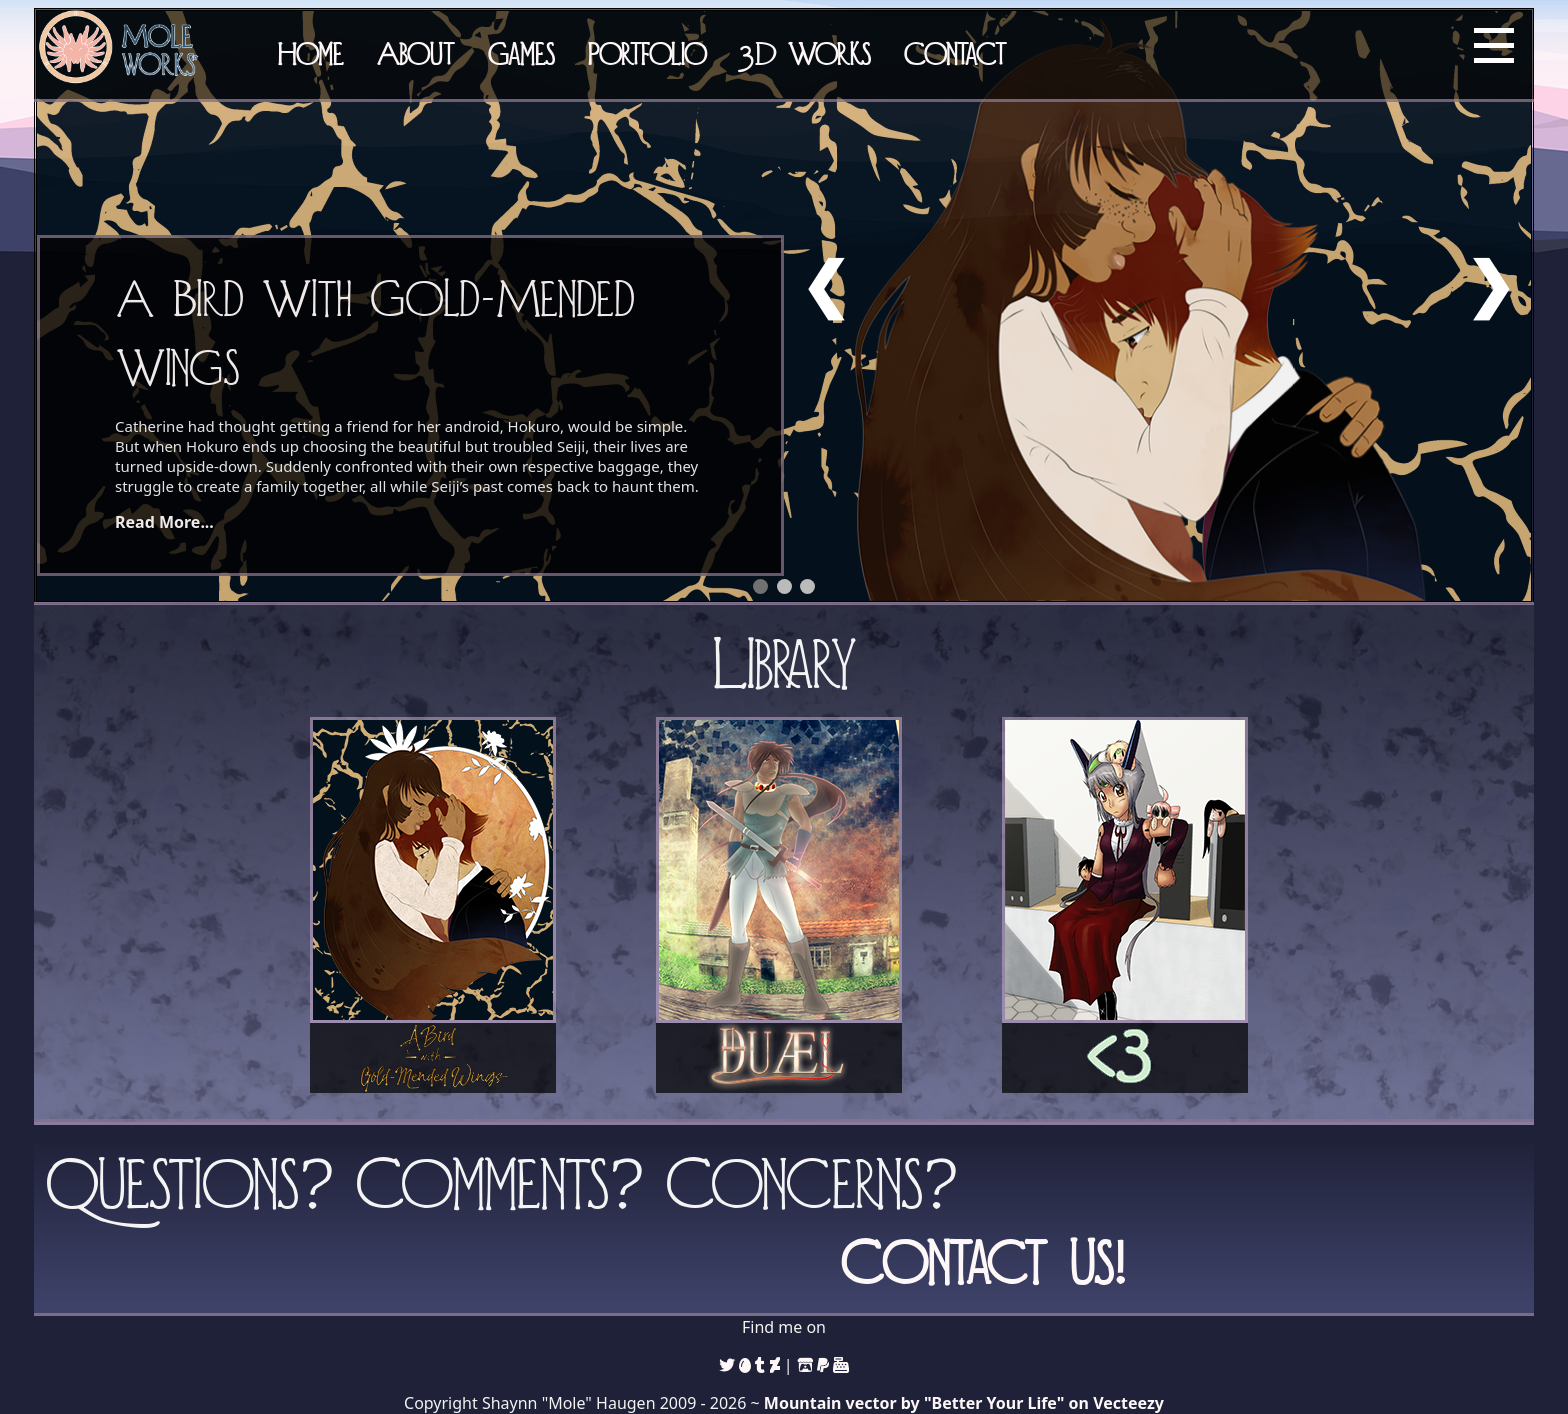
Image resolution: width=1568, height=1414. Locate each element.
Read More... (164, 522)
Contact (955, 53)
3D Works (805, 53)
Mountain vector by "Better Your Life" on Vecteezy (964, 1403)
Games (521, 53)
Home (310, 53)
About (415, 53)
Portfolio (647, 53)
